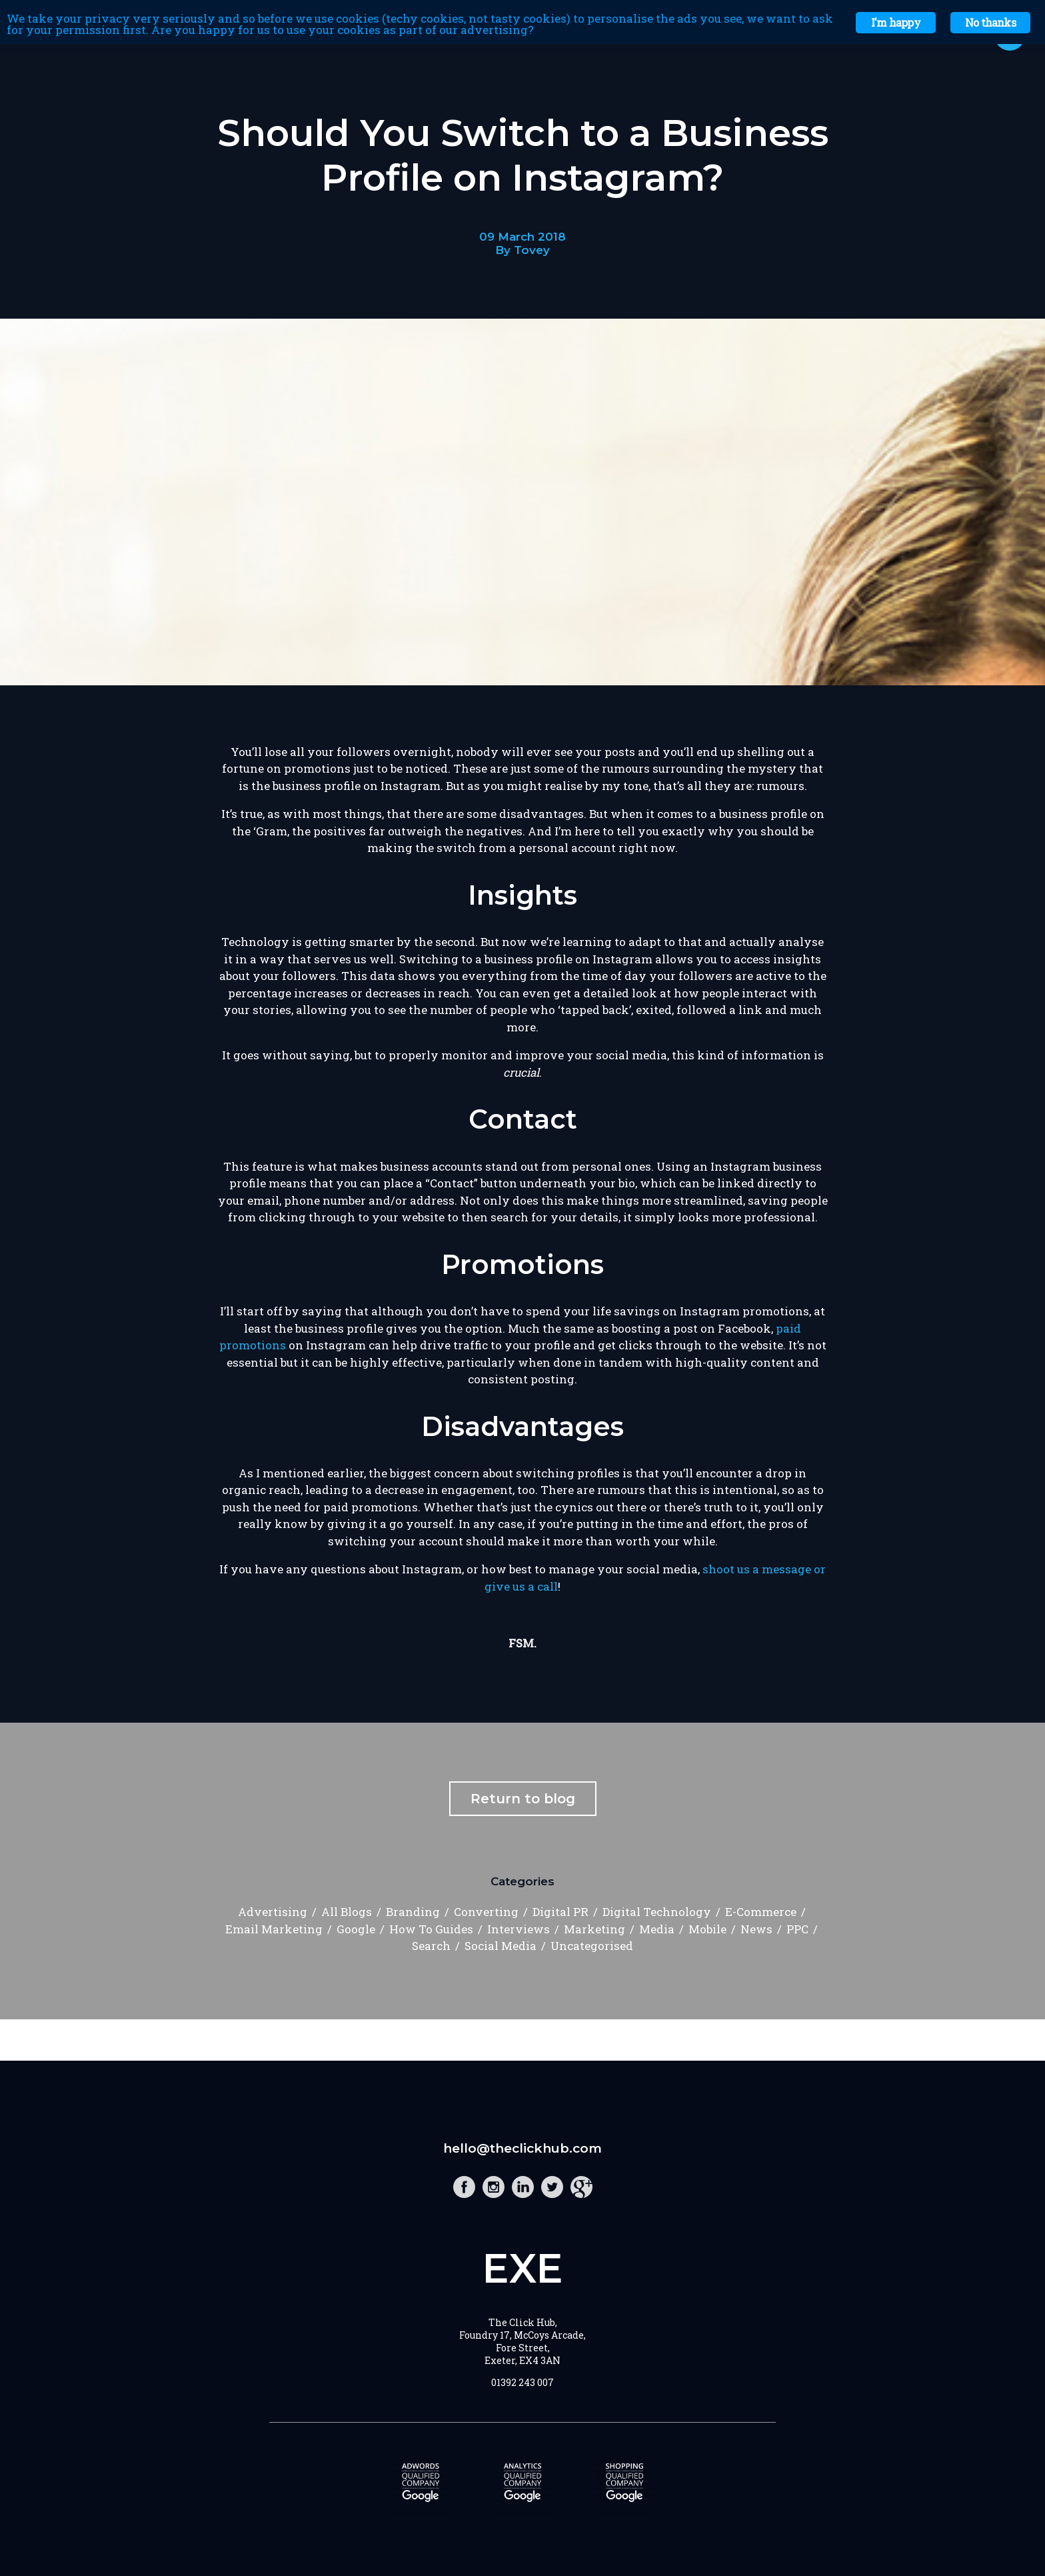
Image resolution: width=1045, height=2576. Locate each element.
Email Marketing (274, 1929)
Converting (486, 1911)
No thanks (990, 22)
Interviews (518, 1929)
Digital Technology (656, 1911)
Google (356, 1929)
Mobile (707, 1929)
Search (431, 1945)
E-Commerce (760, 1911)
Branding (413, 1911)
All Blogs (346, 1911)
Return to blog (523, 1799)
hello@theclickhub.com (522, 2148)
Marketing (594, 1929)
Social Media (500, 1945)
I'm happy (895, 22)
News (756, 1929)
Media (656, 1929)
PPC (797, 1929)
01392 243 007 (522, 2382)
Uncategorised (591, 1945)
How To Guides (431, 1929)
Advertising (272, 1911)
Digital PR (560, 1911)
